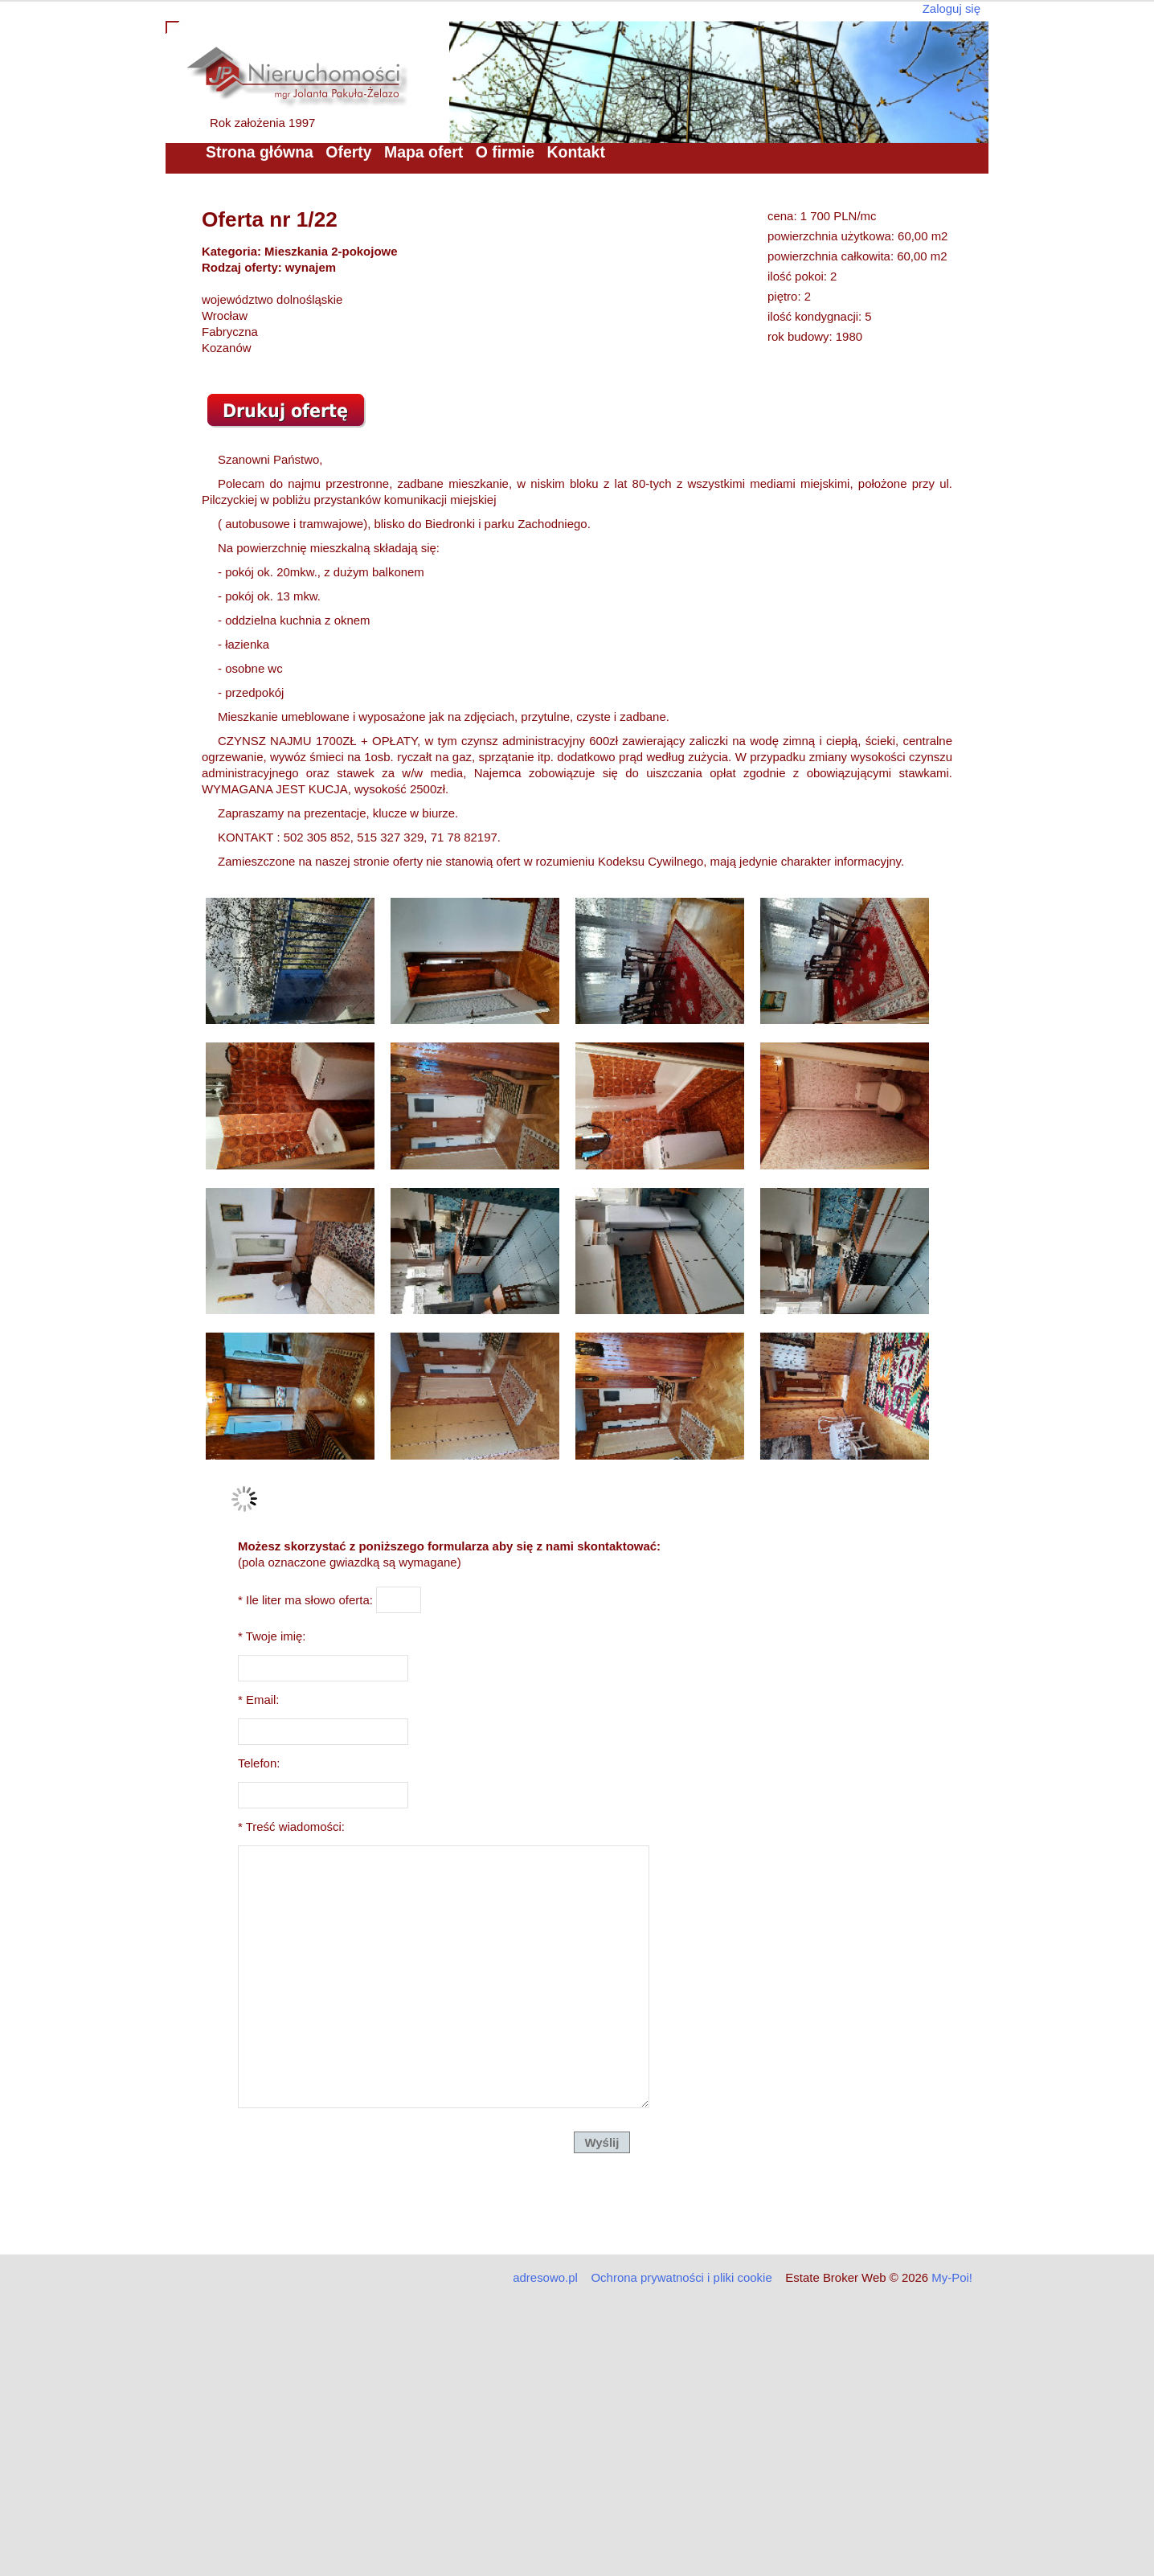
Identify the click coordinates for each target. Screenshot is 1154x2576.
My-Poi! (951, 2277)
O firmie (505, 152)
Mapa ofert (423, 152)
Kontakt (576, 152)
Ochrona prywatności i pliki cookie (681, 2277)
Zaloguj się (951, 8)
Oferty (348, 152)
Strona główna (259, 152)
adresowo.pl (545, 2277)
